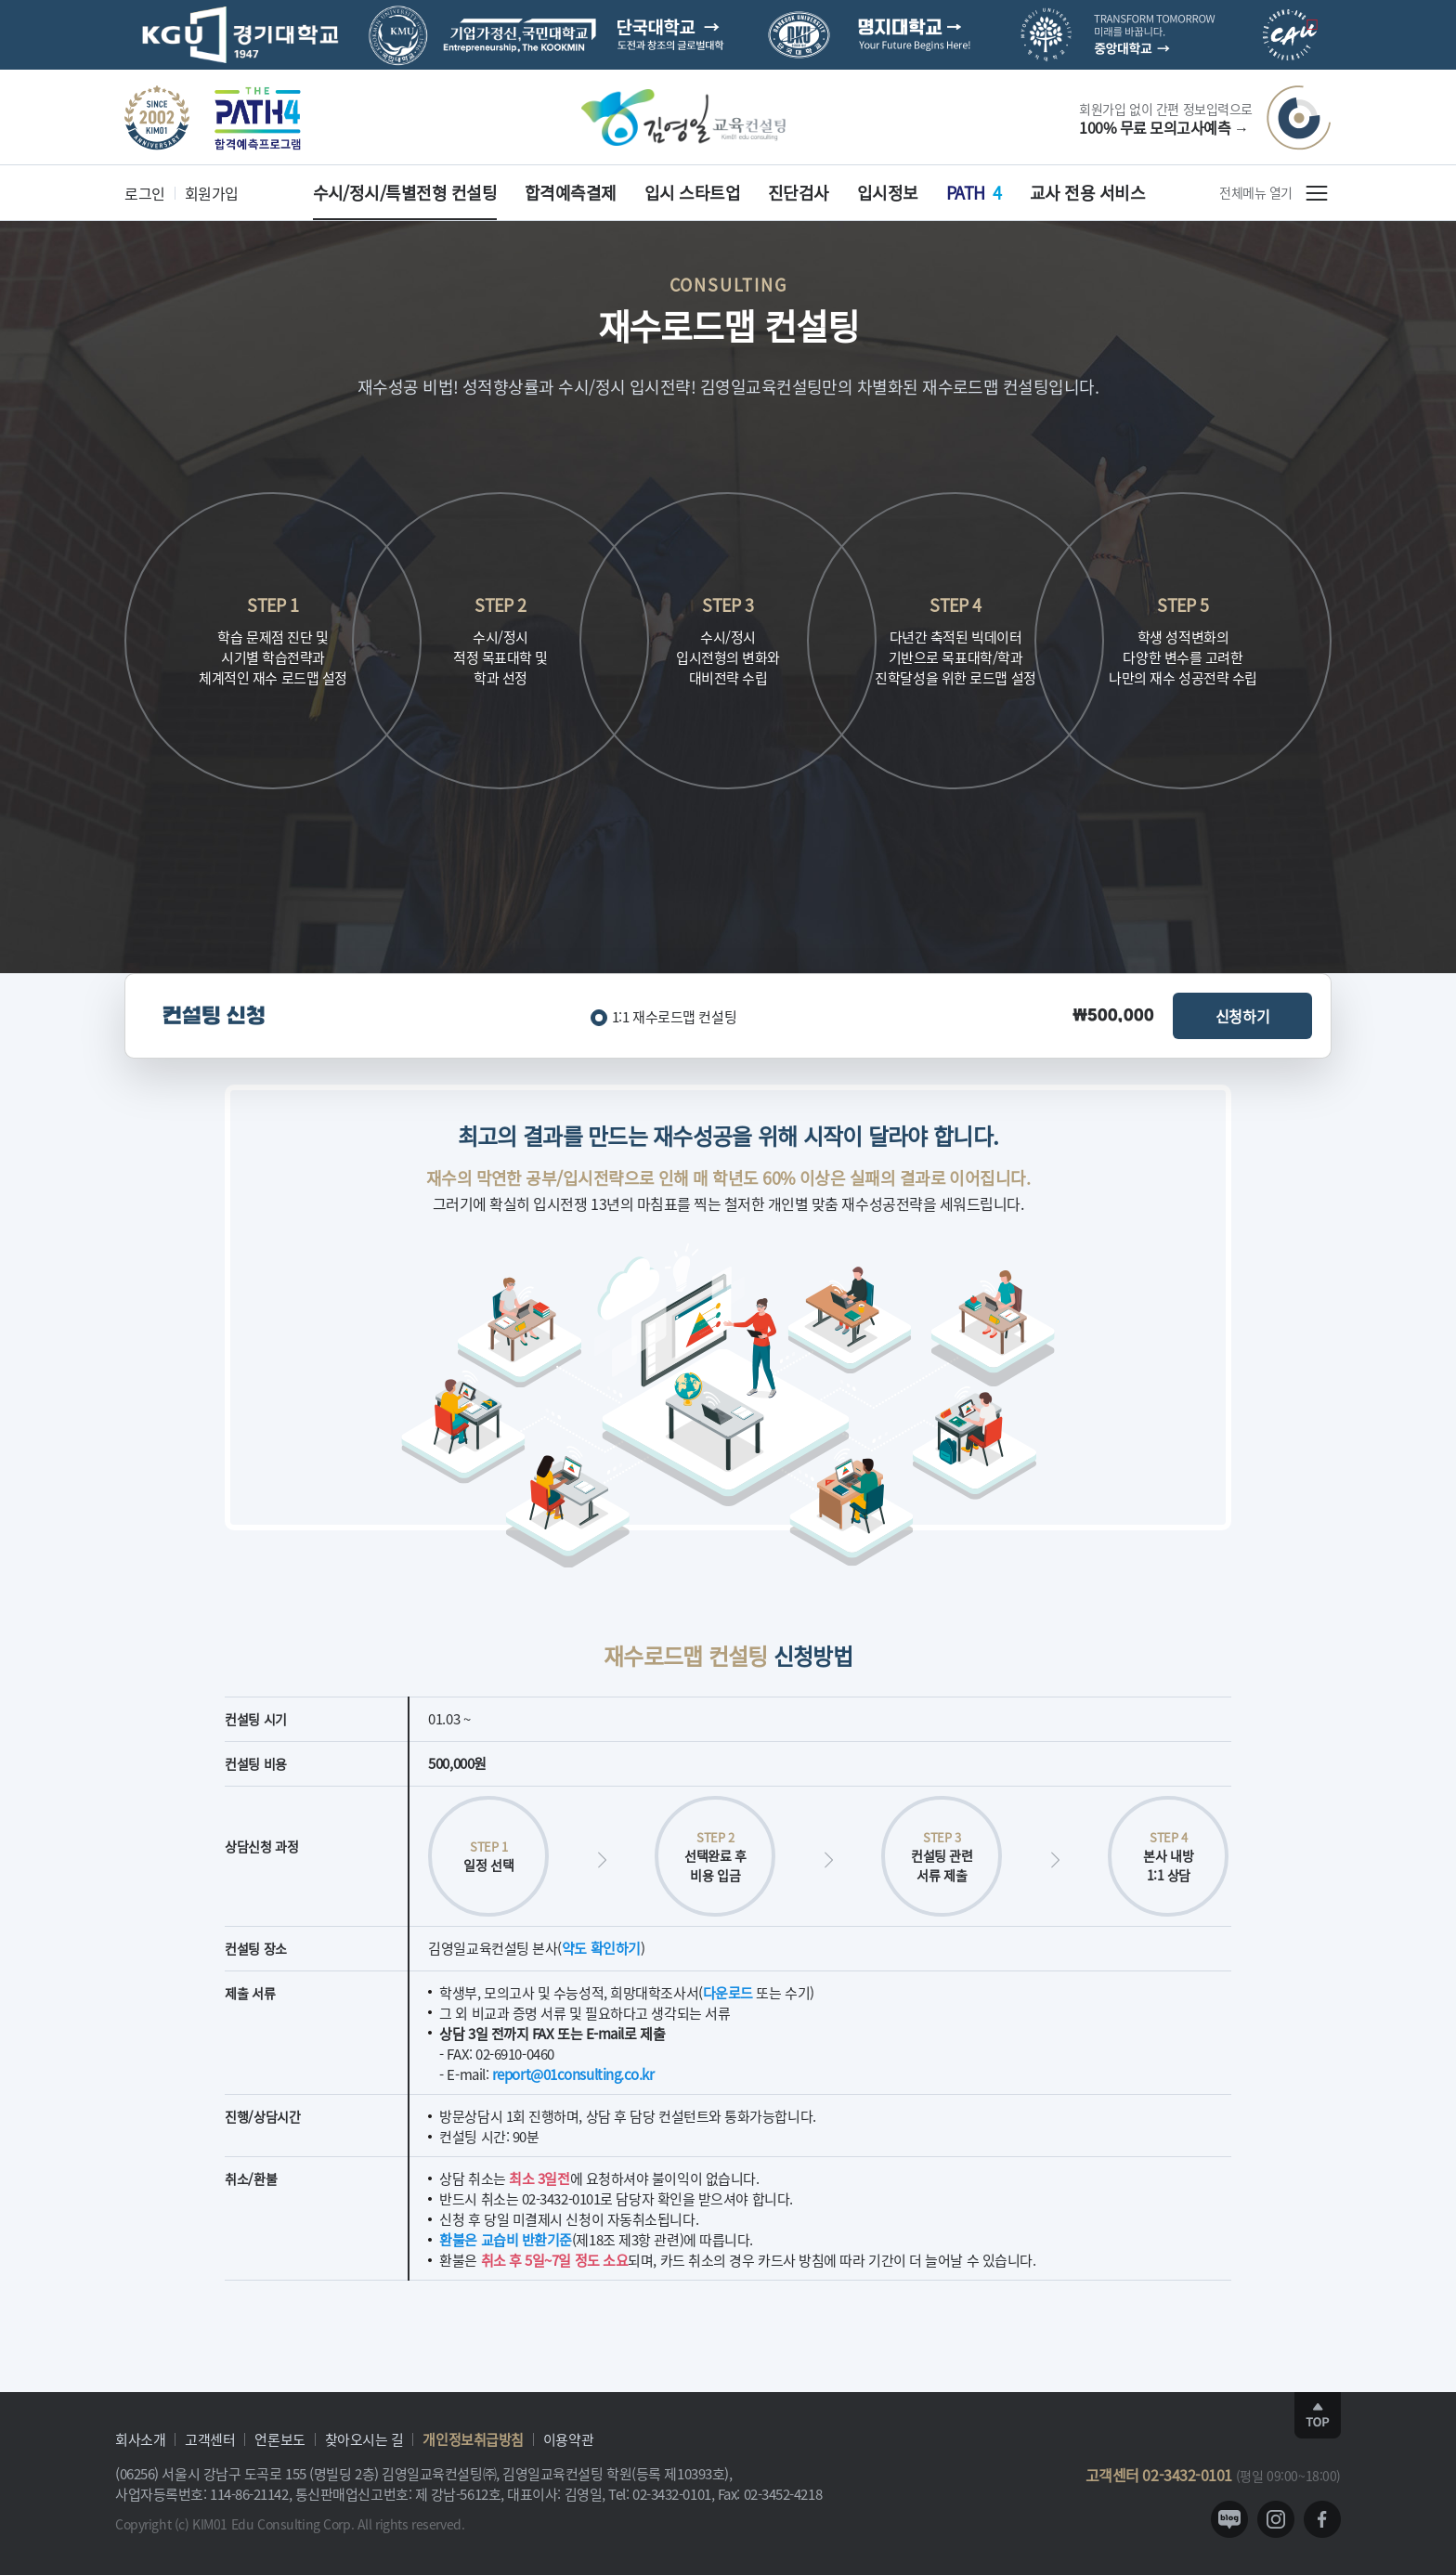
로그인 (144, 193)
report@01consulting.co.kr (573, 2074)
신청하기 (1242, 1016)
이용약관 (568, 2439)
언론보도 (279, 2439)
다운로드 (728, 1992)
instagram (1275, 2519)
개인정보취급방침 (472, 2439)
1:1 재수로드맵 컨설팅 (674, 1016)
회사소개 (140, 2439)
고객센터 (210, 2439)
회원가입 (212, 193)
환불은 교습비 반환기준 (505, 2239)
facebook (1322, 2519)
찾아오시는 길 (364, 2439)
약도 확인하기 (601, 1947)
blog (1229, 2519)
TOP (1317, 2415)
